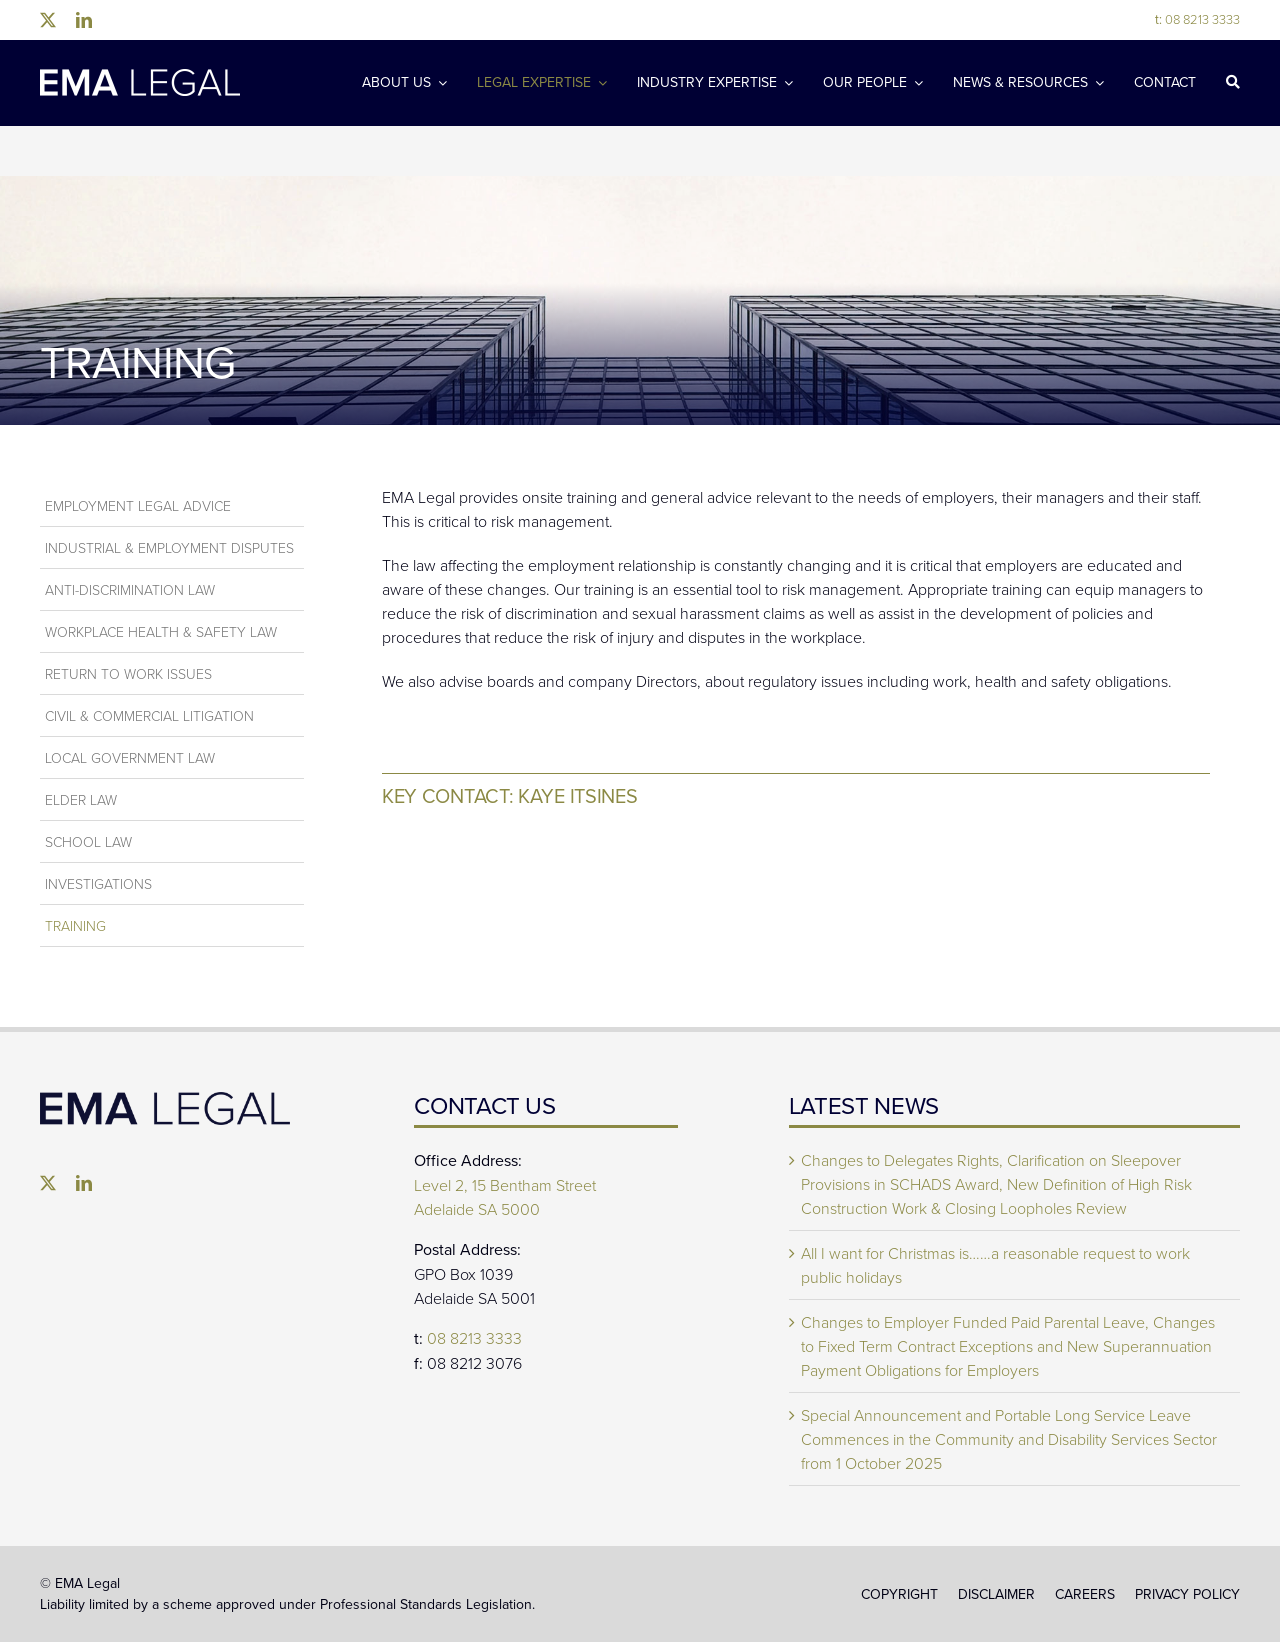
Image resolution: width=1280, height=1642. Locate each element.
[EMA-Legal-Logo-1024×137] (140, 77)
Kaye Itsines (577, 796)
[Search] (1233, 83)
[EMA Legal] (165, 1100)
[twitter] (48, 20)
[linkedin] (84, 20)
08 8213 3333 (1197, 19)
